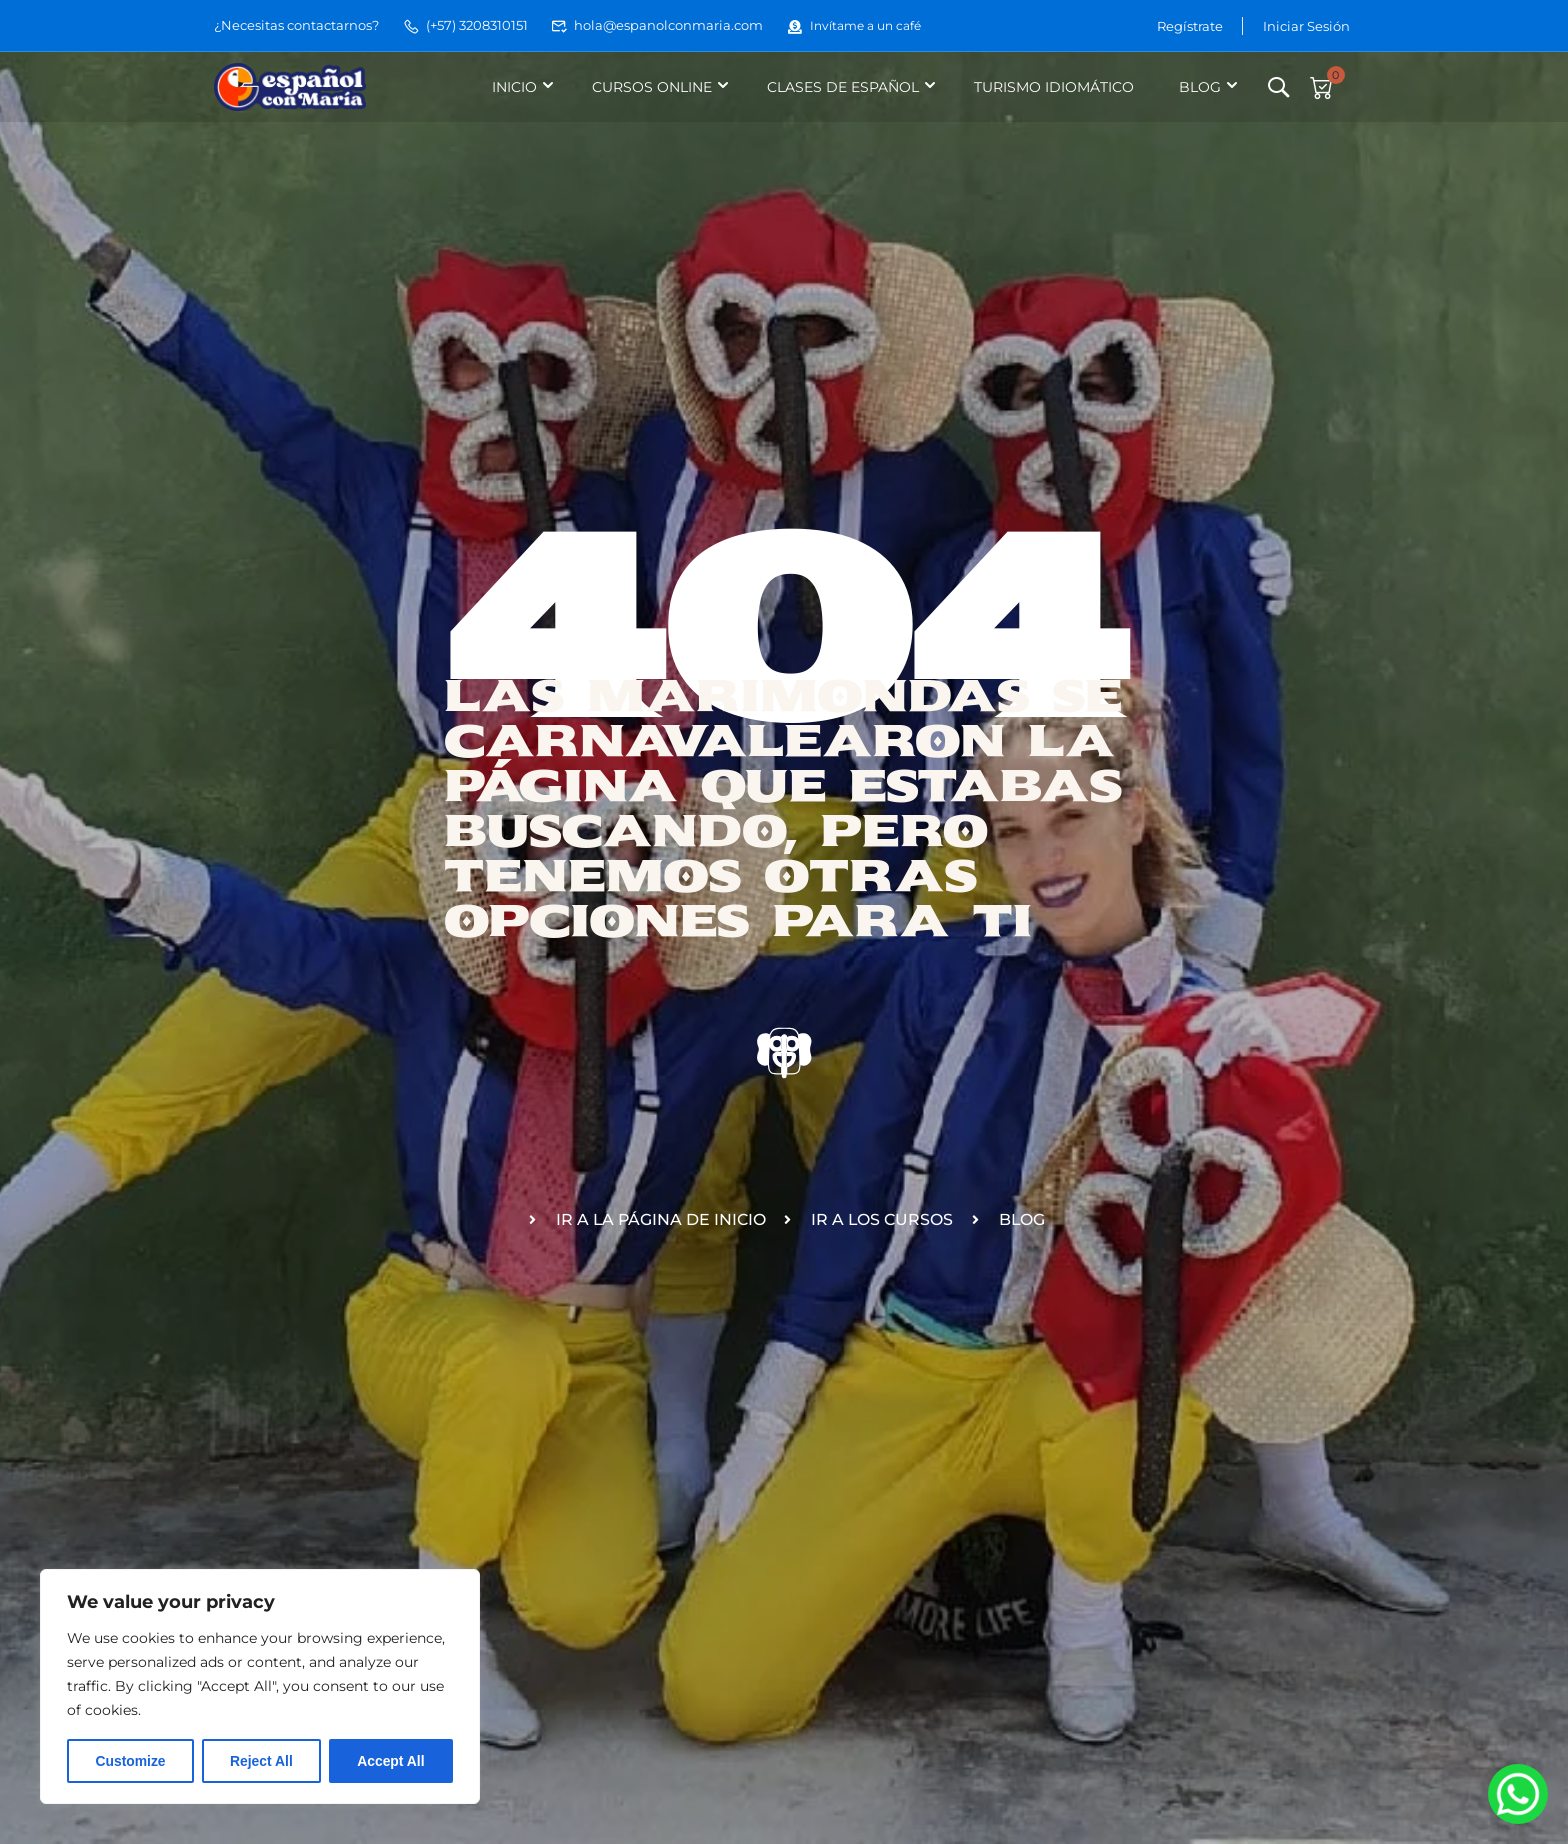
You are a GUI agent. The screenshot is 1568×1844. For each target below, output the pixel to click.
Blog (1199, 86)
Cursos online (651, 86)
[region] (260, 1687)
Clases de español (842, 86)
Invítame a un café (858, 25)
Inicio (513, 86)
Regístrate (1189, 25)
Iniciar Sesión (1306, 25)
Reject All (261, 1761)
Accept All (391, 1761)
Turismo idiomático (1053, 86)
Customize (130, 1761)
